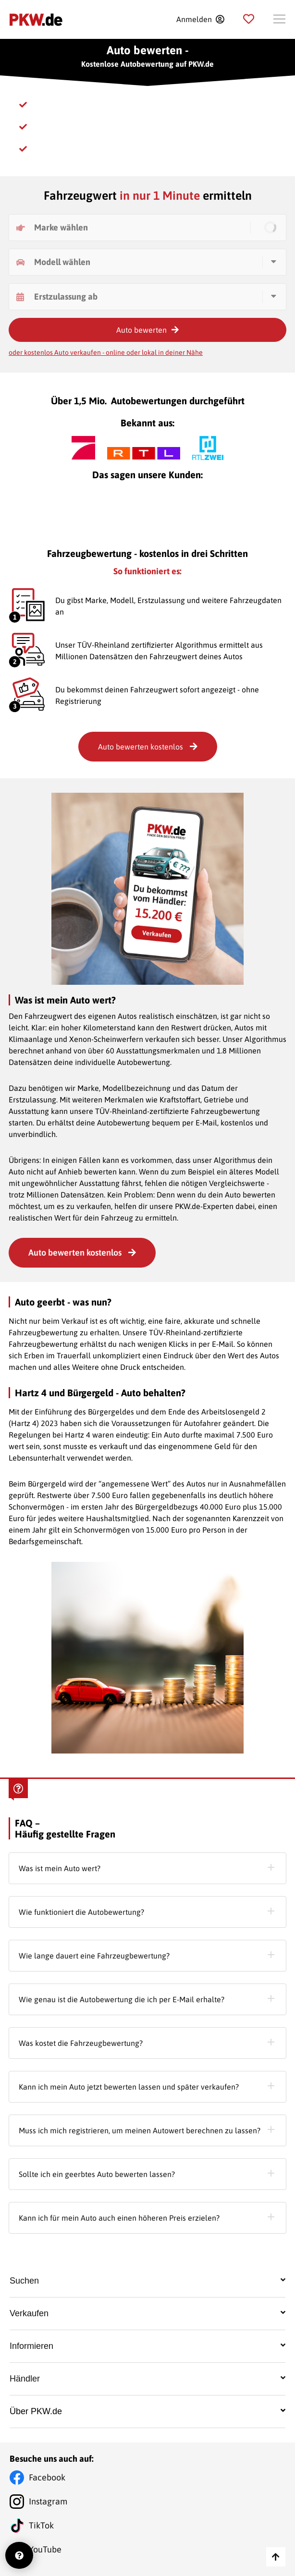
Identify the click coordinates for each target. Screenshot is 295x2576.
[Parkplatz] (248, 19)
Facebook (47, 2477)
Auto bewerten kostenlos (82, 1252)
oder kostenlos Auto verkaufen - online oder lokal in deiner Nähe (106, 352)
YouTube (45, 2549)
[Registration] (200, 19)
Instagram (48, 2501)
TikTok (41, 2525)
